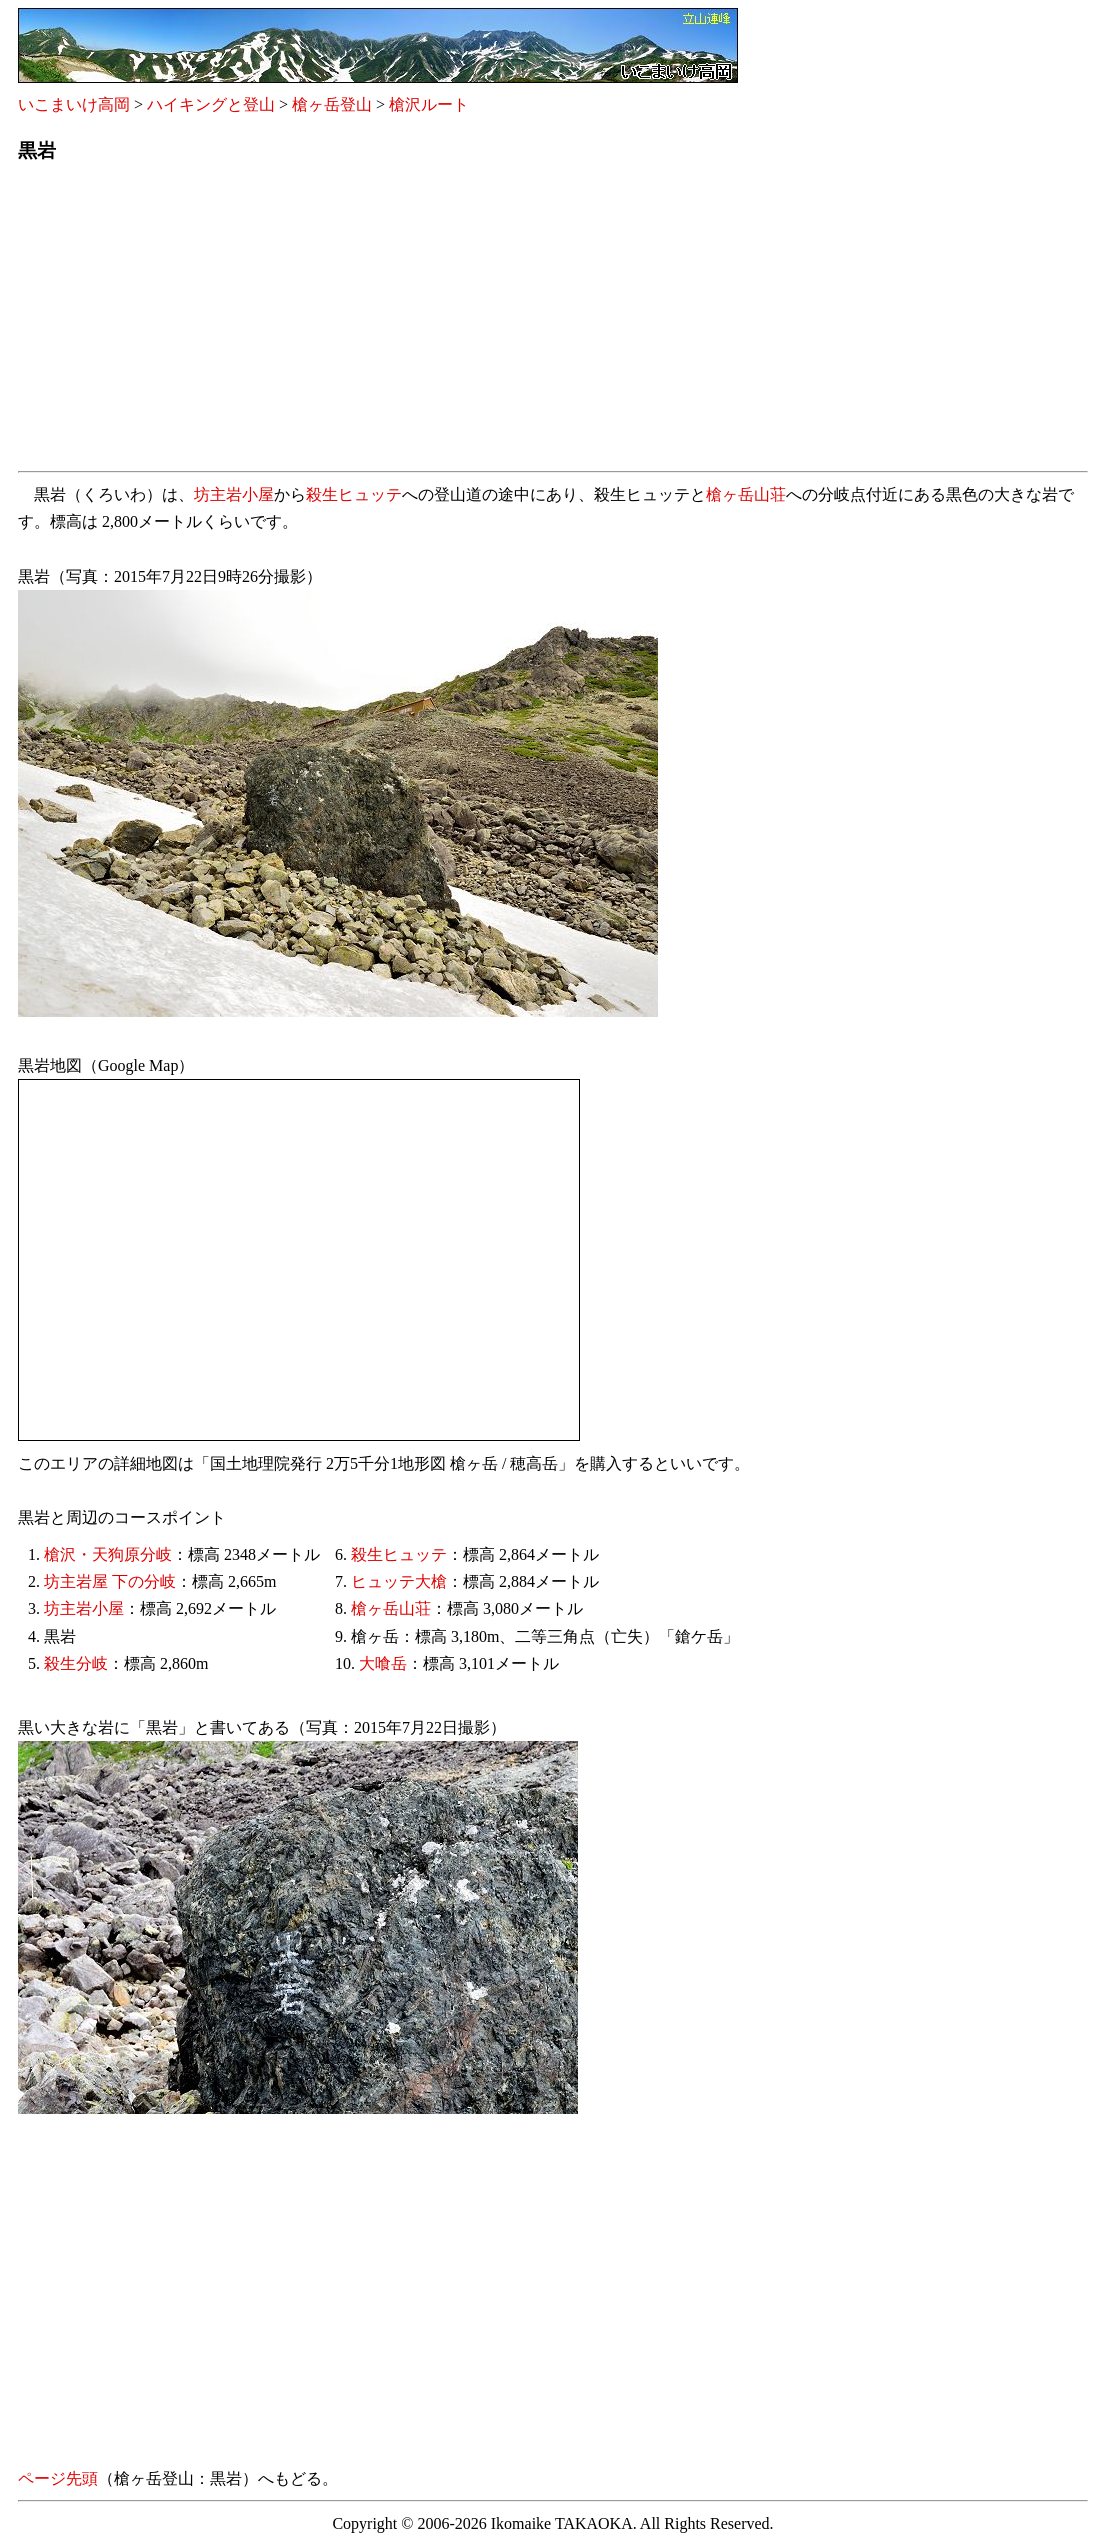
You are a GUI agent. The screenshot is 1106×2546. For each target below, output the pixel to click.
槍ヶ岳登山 (332, 104)
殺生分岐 (76, 1663)
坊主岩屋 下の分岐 (110, 1581)
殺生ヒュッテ (354, 494)
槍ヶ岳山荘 (746, 494)
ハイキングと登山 (211, 104)
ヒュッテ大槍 (399, 1581)
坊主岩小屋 (234, 494)
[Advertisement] (553, 323)
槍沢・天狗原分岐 (108, 1554)
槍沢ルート (429, 104)
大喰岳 (383, 1663)
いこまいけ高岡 (74, 104)
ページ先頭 (58, 2478)
